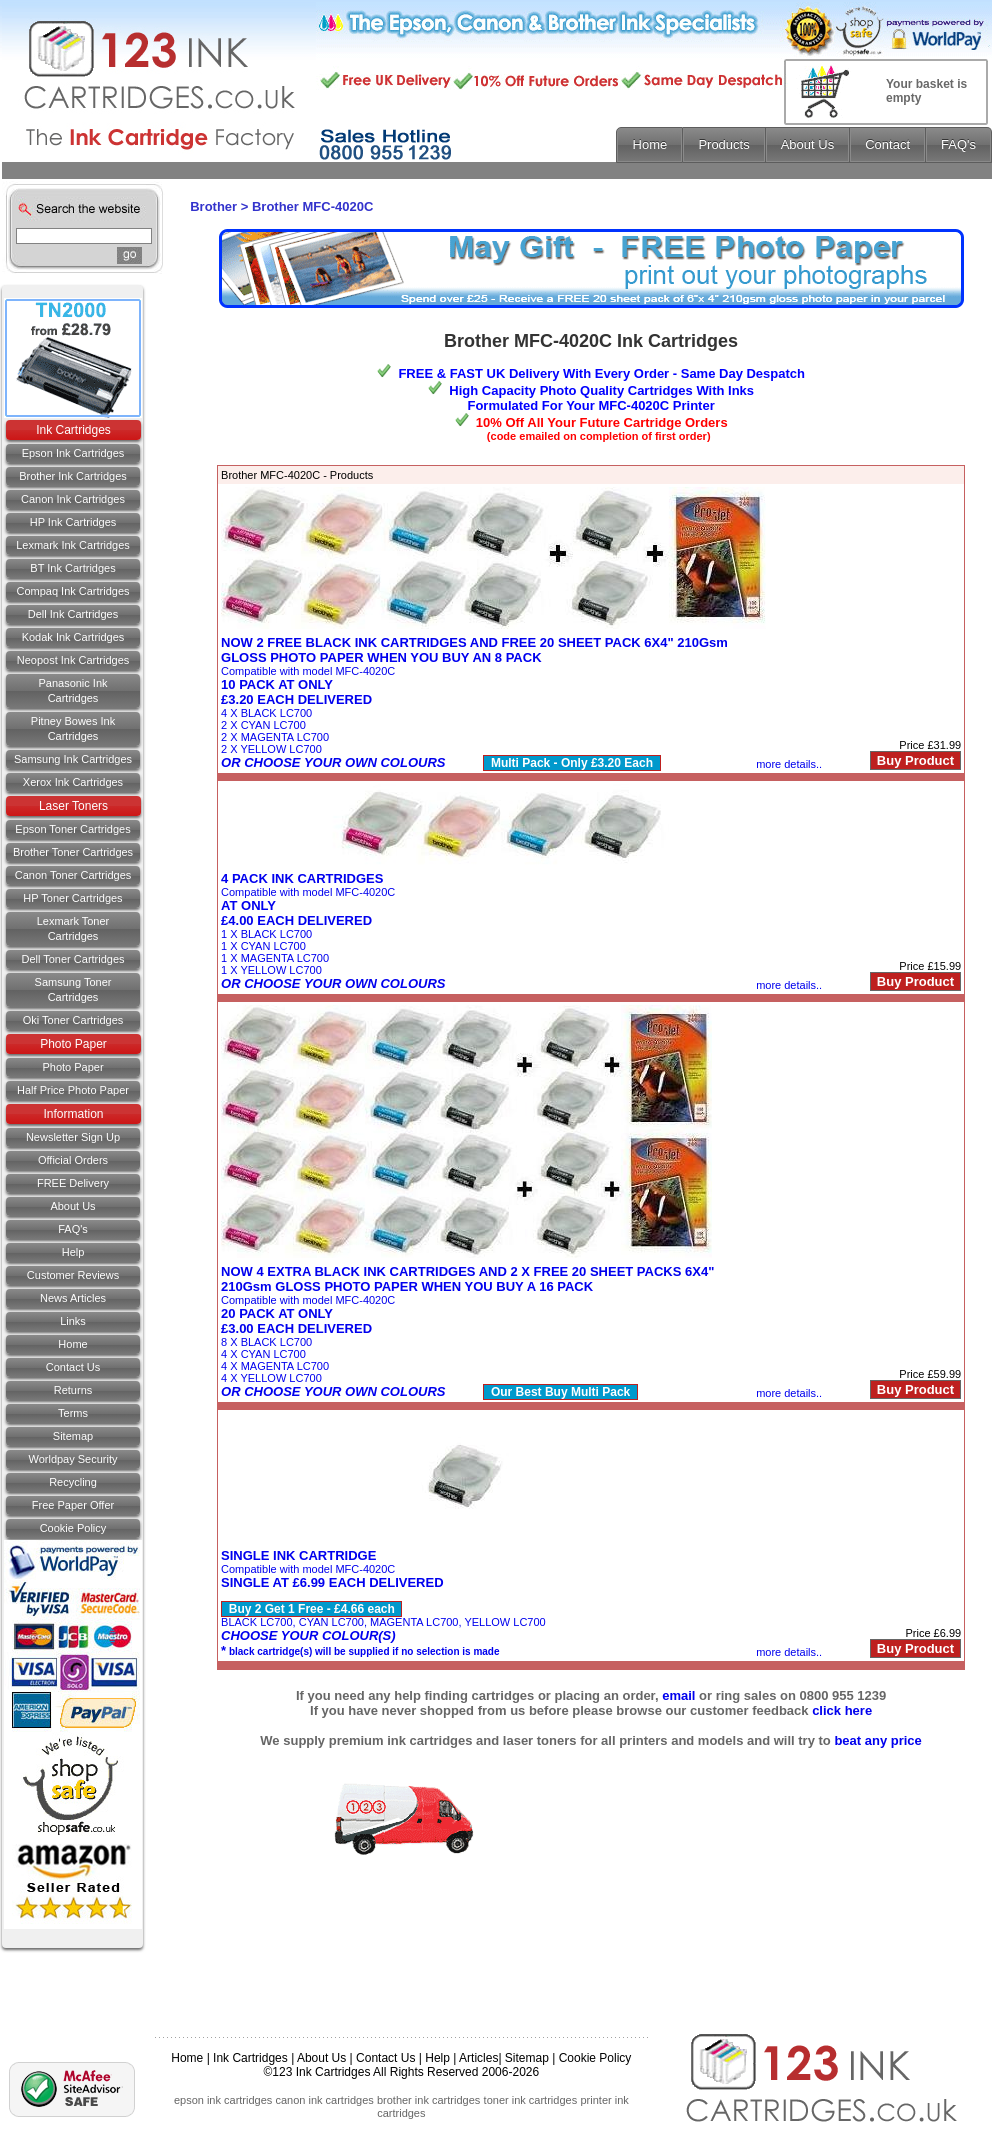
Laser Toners (73, 806)
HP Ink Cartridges (73, 522)
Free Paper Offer (73, 1505)
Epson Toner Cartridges (72, 829)
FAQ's (73, 1229)
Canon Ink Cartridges (73, 499)
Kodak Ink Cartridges (73, 637)
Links (73, 1321)
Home (72, 1344)
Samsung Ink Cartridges (73, 759)
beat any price (877, 1740)
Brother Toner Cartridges (73, 852)
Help (73, 1252)
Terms (73, 1413)
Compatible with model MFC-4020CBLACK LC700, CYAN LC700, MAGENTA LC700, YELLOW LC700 (383, 1603)
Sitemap (73, 1436)
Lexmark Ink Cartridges (73, 545)
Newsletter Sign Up (73, 1137)
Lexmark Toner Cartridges (73, 928)
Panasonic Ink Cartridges (72, 690)
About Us (72, 1206)
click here (842, 1710)
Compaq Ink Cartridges (72, 591)
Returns (73, 1390)
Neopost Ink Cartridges (73, 660)
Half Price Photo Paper (73, 1090)
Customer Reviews (73, 1275)
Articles (478, 2058)
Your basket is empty (926, 91)
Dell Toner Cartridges (72, 959)
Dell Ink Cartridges (73, 614)
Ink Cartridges (73, 430)
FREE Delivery (73, 1183)
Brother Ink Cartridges (73, 476)
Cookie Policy (73, 1528)
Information (73, 1114)
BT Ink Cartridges (72, 568)
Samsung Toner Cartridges (73, 989)
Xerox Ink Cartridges (73, 782)
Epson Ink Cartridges (73, 453)
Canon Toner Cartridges (73, 875)
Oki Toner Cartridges (73, 1020)
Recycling (73, 1482)
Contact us (73, 1367)
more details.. (789, 764)
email (678, 1695)
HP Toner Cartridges (72, 898)
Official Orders (73, 1160)
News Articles (73, 1298)
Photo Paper (73, 1044)
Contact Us (385, 2058)
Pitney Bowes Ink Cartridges (73, 728)
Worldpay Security (72, 1459)
